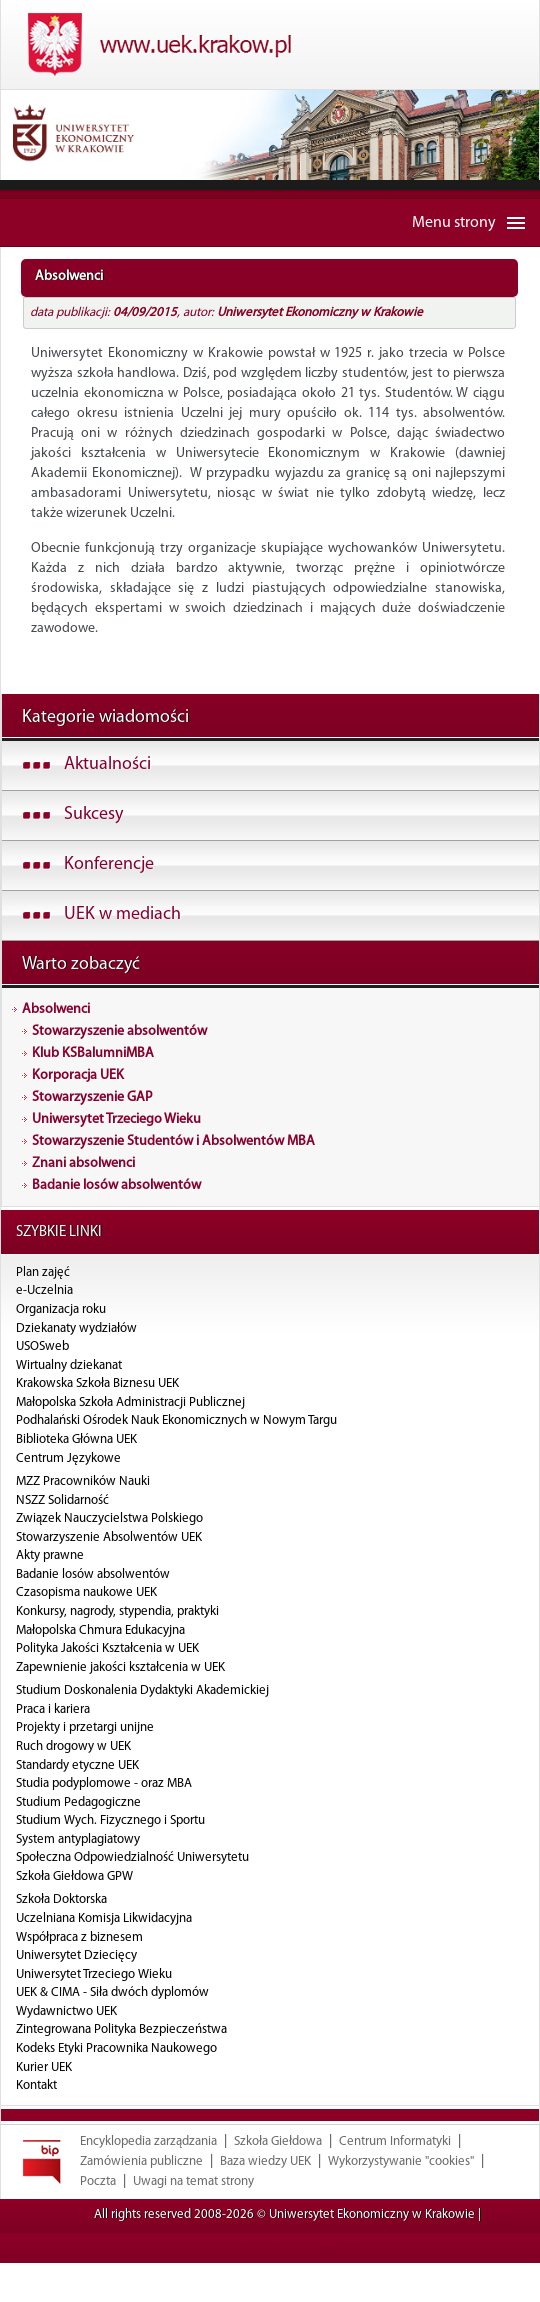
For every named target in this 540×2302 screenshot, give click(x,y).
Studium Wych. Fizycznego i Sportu (110, 1820)
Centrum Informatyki (395, 2180)
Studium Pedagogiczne (78, 1802)
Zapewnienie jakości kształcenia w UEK (120, 1667)
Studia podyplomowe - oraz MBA (104, 1783)
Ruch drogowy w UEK (73, 1746)
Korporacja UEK (78, 1075)
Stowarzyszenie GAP (92, 1097)
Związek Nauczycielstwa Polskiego (109, 1518)
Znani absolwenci (83, 1163)
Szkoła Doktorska (61, 1899)
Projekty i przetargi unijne (85, 1727)
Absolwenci (56, 1009)
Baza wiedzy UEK (265, 2200)
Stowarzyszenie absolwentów (119, 1031)
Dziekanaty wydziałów (76, 1328)
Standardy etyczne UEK (77, 1765)
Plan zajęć (43, 1272)
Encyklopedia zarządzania (148, 2180)
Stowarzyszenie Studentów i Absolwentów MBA (173, 1141)
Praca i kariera (53, 1709)
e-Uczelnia (44, 1290)
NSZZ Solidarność (62, 1500)
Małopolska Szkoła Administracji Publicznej (130, 1402)
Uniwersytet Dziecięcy (76, 1955)
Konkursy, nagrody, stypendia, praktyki (117, 1611)
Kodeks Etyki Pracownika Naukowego (116, 2048)
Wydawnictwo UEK (66, 2011)
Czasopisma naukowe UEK (86, 1592)
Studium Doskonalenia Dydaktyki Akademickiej (142, 1690)
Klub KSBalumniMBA (93, 1053)
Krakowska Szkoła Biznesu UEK (97, 1383)
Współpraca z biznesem (79, 1937)
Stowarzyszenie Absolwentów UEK (109, 1537)
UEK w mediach (122, 914)
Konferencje (109, 864)
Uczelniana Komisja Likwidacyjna (104, 1918)
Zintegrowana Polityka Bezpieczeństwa (121, 2029)
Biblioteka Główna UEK (76, 1439)
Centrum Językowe (68, 1458)
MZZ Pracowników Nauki (83, 1481)
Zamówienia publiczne (141, 2200)
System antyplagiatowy (78, 1839)
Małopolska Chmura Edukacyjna (100, 1630)
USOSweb (42, 1346)
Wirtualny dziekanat (69, 1365)
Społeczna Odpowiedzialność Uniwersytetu (132, 1857)
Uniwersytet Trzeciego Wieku (116, 1119)
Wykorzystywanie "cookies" (401, 2200)
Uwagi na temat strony (193, 2220)
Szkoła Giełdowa (278, 2180)
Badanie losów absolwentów (116, 1185)
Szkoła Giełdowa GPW (74, 1876)
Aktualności (107, 764)
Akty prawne (50, 1555)
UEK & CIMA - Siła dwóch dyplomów (112, 1992)
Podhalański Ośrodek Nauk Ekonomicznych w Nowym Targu (176, 1420)
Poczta (98, 2220)
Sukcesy (93, 814)
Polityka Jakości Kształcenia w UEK (107, 1648)
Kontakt (36, 2085)
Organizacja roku (61, 1309)
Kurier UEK (44, 2067)
